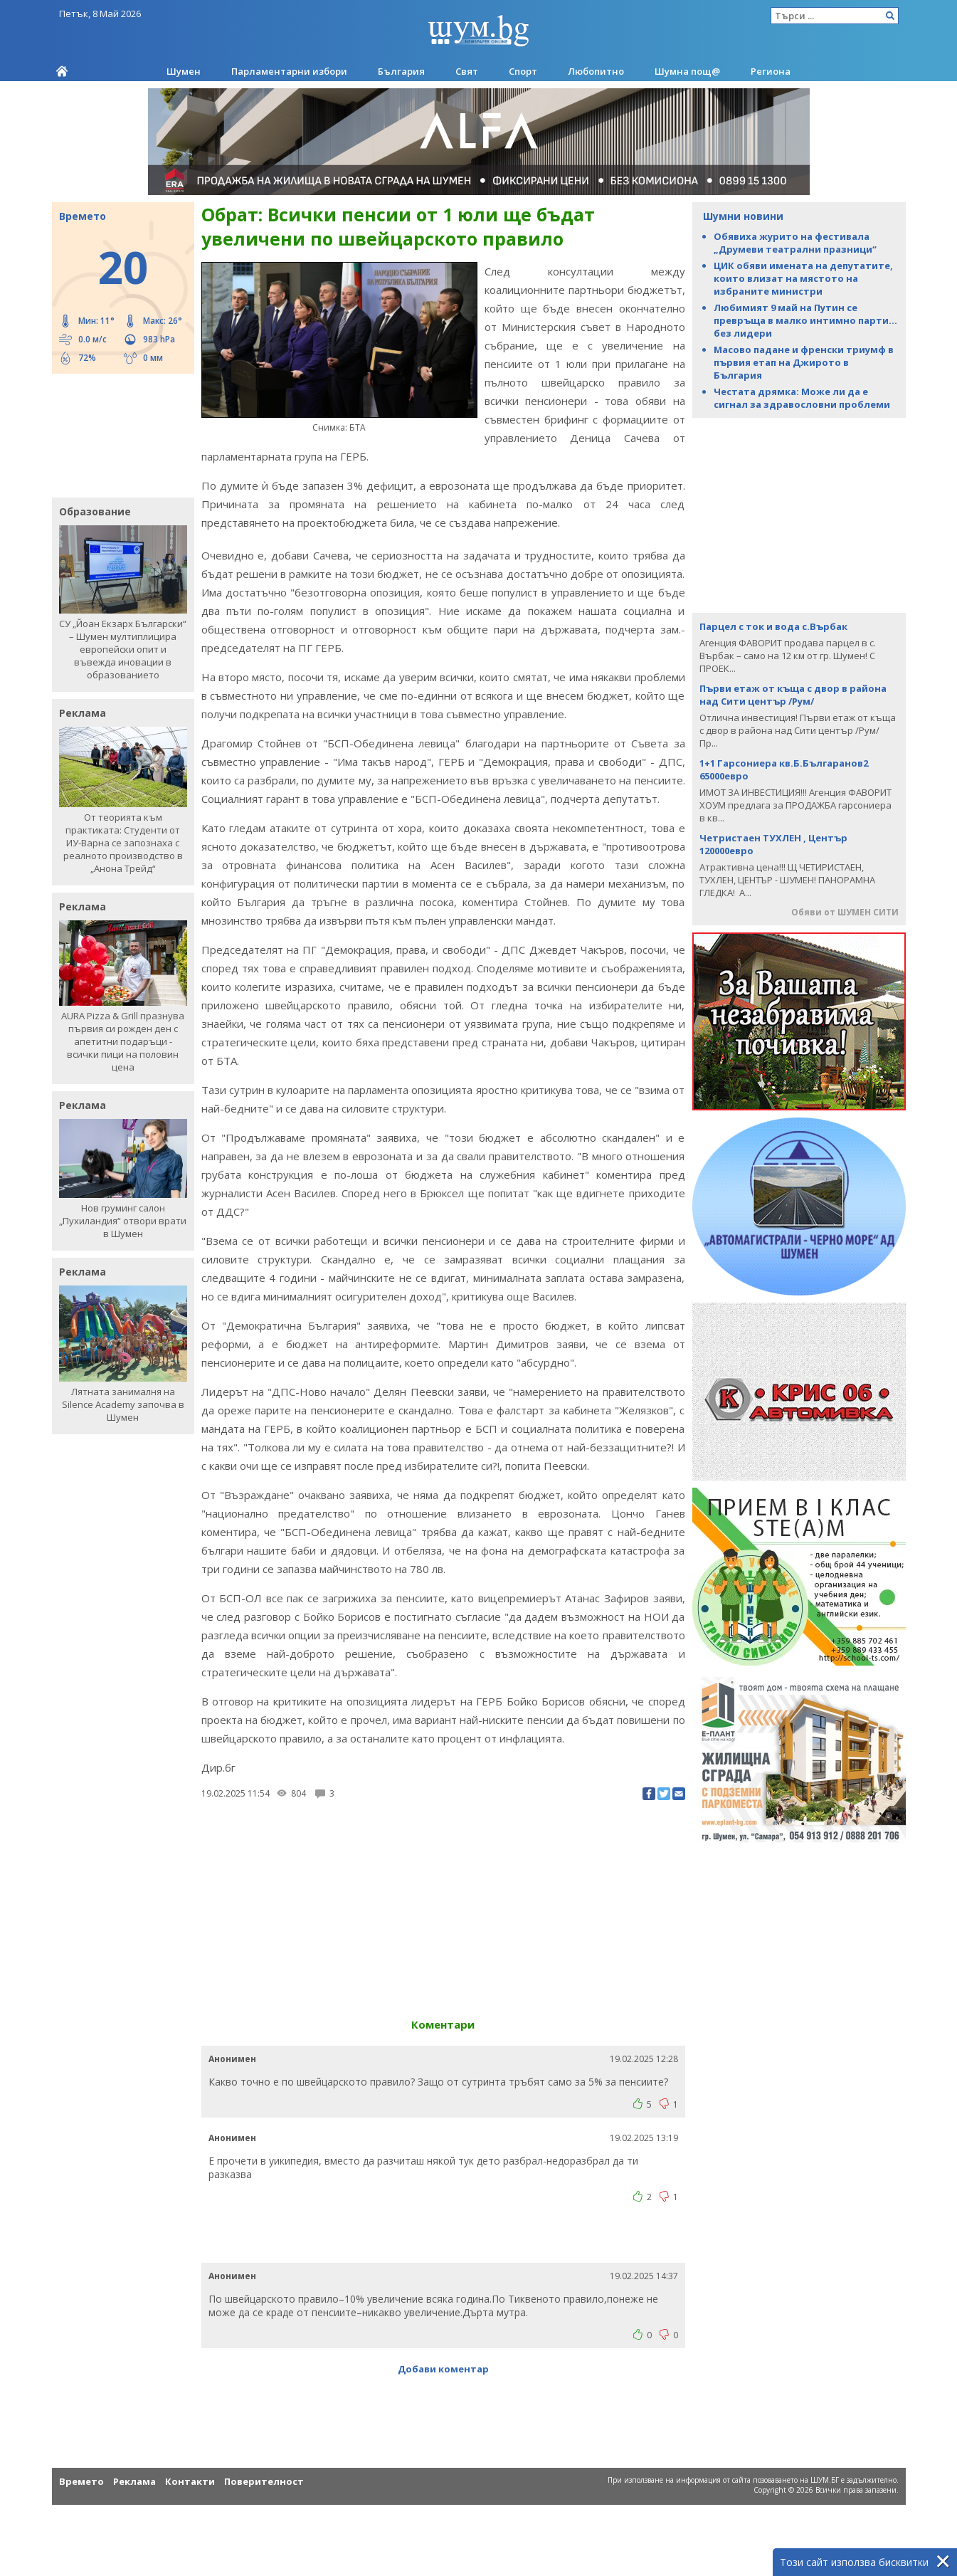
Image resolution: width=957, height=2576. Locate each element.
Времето (81, 2481)
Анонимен (232, 2059)
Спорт (523, 71)
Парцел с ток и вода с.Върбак (773, 626)
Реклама (134, 2481)
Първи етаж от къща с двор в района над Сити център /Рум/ (793, 695)
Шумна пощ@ (687, 71)
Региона (771, 71)
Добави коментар (443, 2368)
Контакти (190, 2481)
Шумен (183, 71)
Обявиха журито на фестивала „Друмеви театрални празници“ (795, 243)
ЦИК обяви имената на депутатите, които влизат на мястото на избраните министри (803, 278)
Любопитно (596, 71)
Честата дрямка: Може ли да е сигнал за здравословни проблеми (802, 398)
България (401, 71)
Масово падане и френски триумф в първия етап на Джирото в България (804, 362)
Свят (466, 71)
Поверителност (264, 2481)
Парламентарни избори (289, 71)
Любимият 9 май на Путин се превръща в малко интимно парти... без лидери (805, 320)
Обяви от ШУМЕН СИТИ (845, 912)
